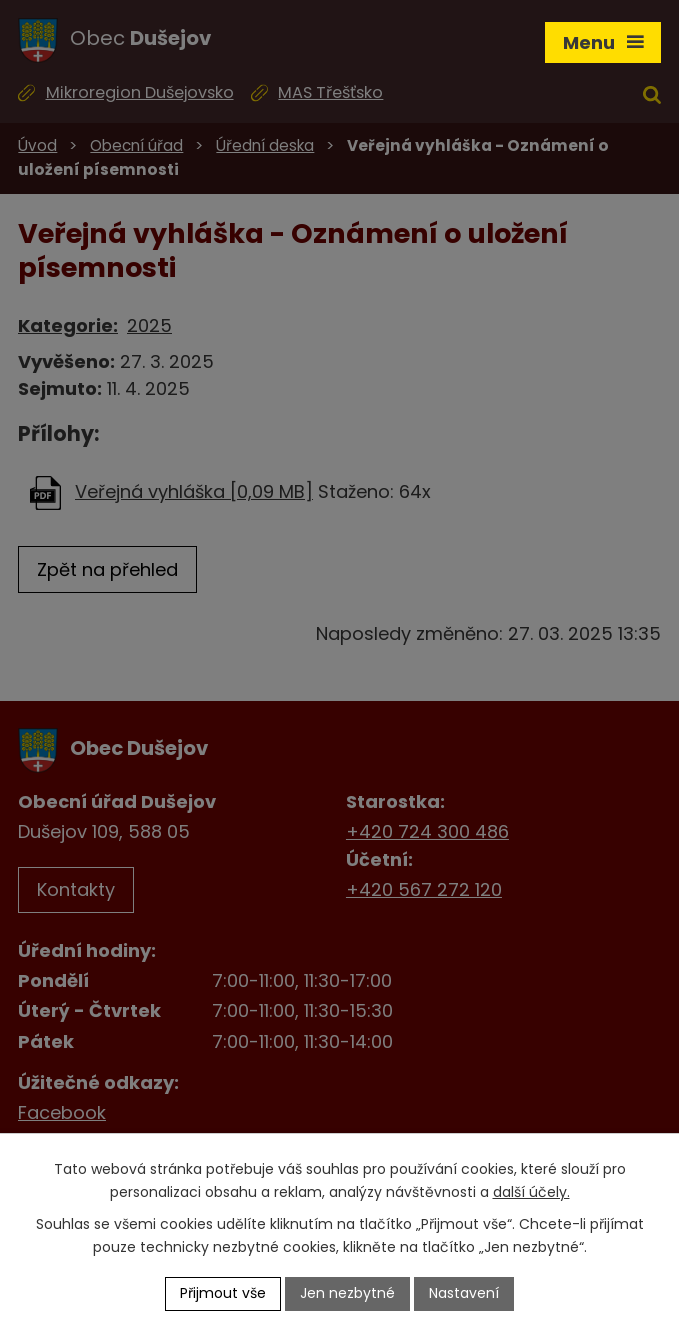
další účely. (531, 1192)
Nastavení (464, 1293)
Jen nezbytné (347, 1293)
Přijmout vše (223, 1293)
